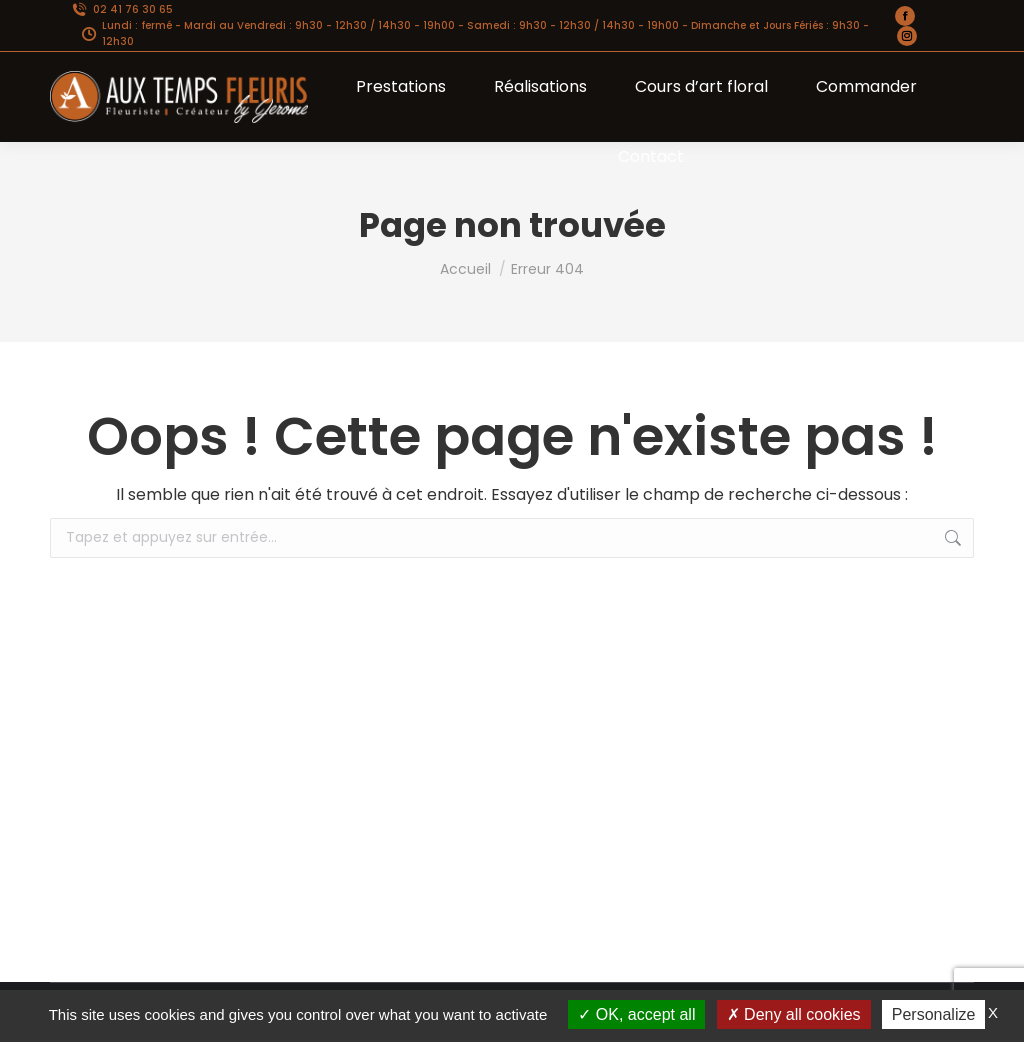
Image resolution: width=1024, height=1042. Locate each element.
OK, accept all (636, 1014)
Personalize (934, 1014)
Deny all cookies (794, 1014)
